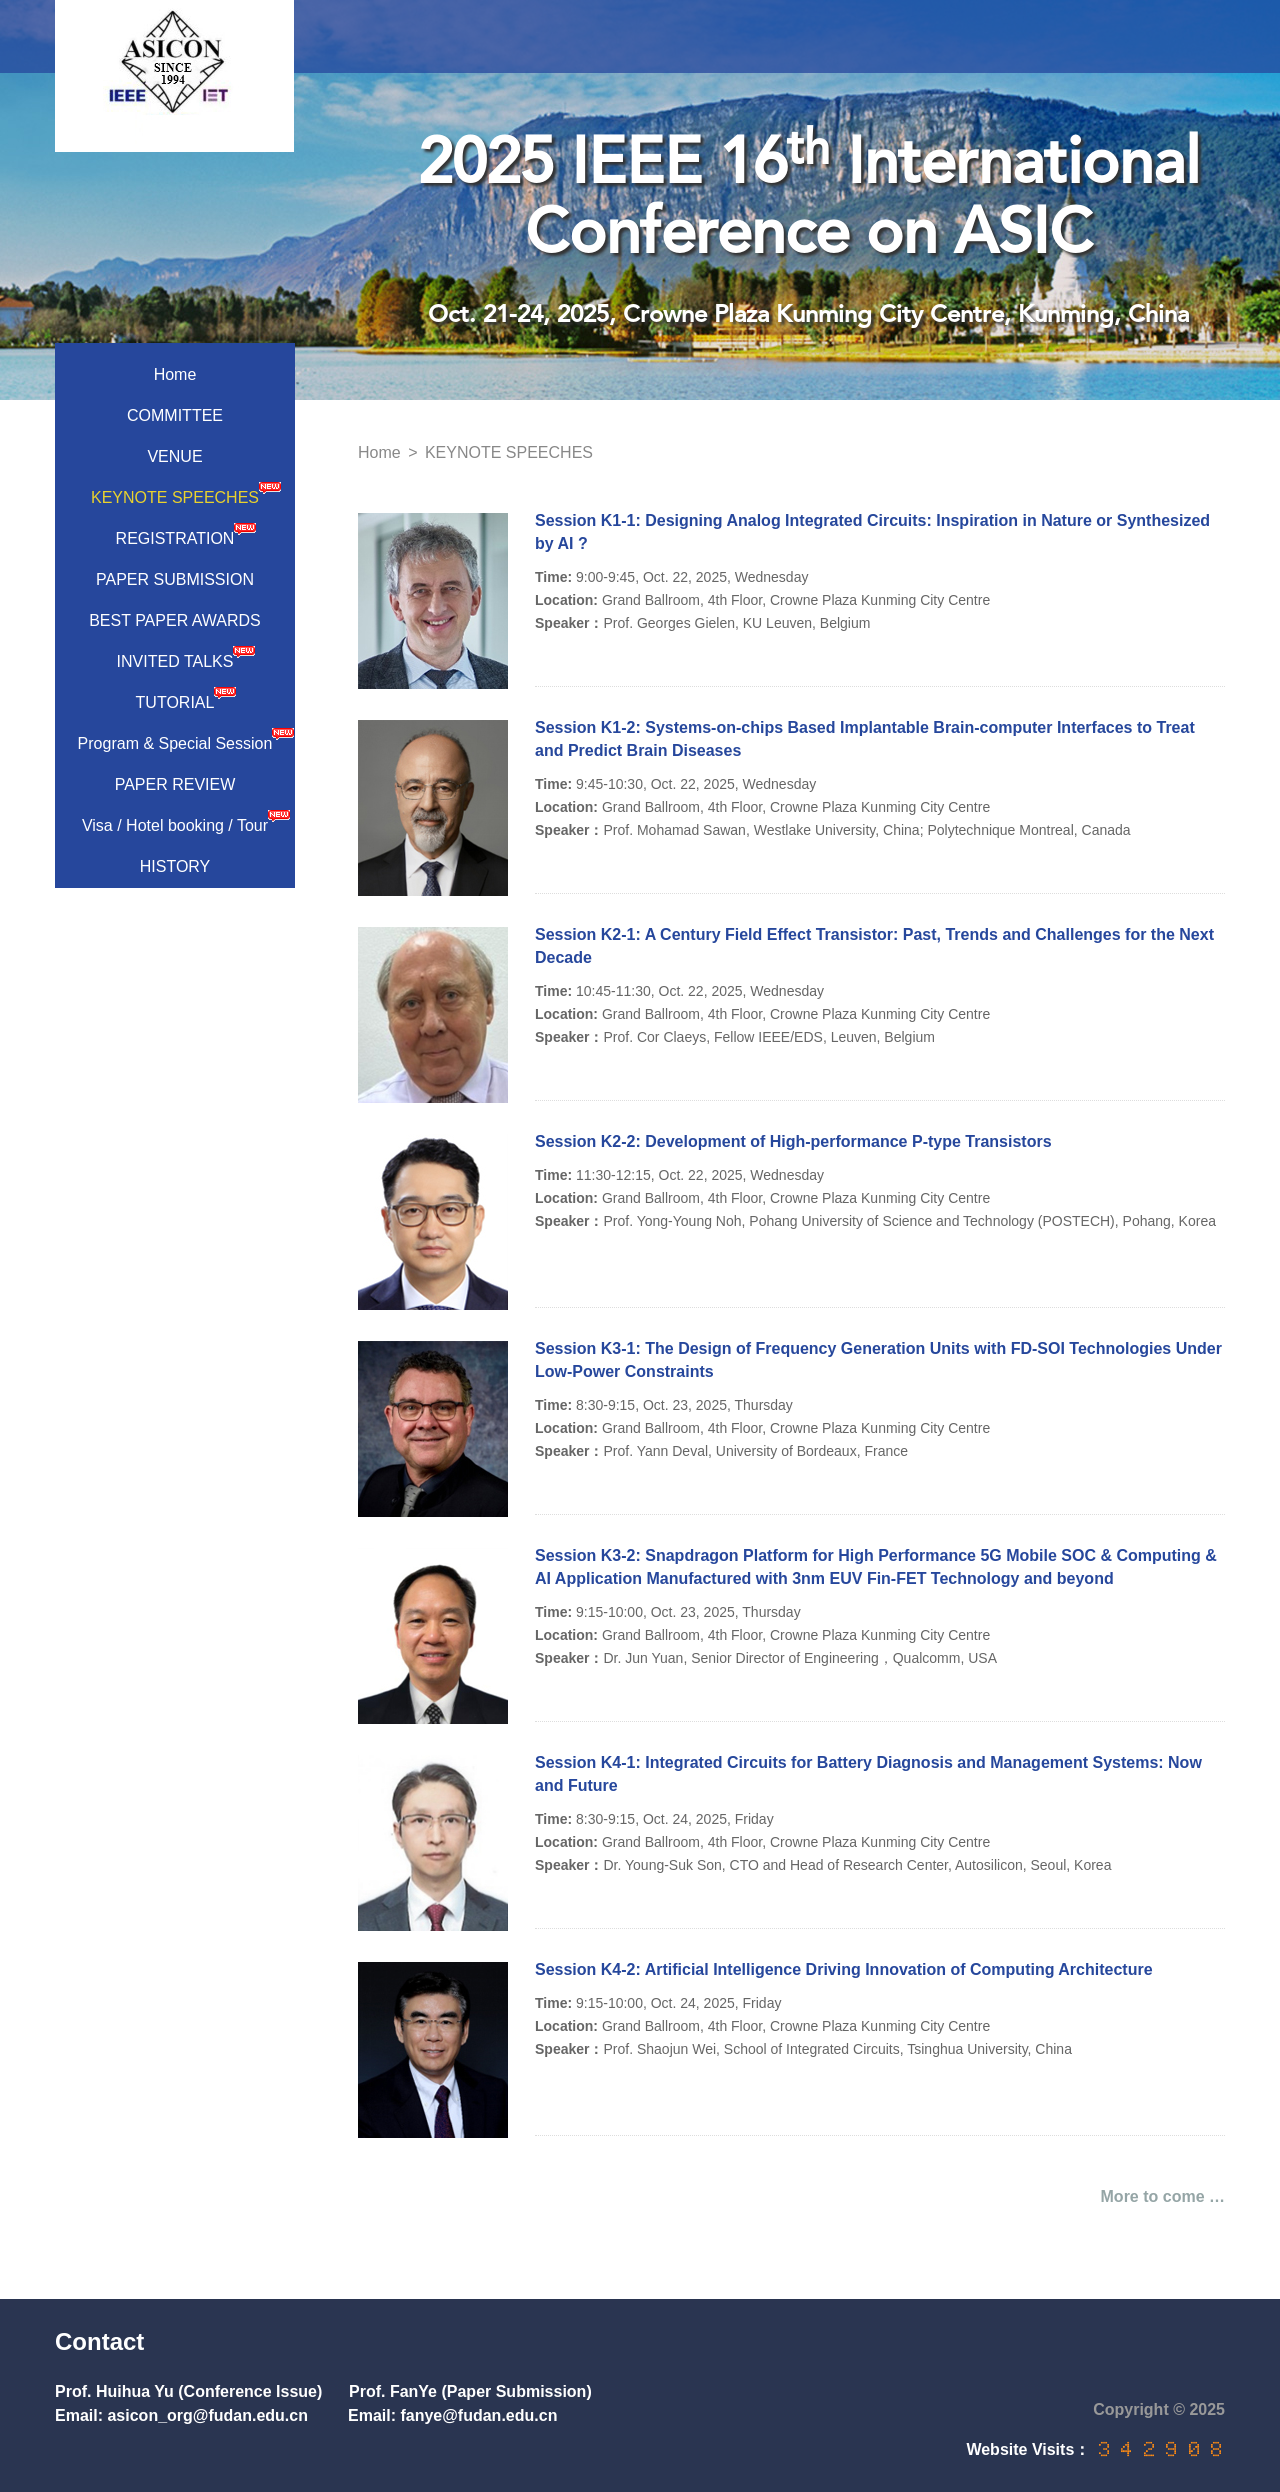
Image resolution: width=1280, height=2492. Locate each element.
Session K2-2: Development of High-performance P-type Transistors (793, 1141)
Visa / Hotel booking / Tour (186, 821)
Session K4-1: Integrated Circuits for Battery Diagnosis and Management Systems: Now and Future (868, 1774)
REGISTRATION (186, 534)
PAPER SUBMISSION (175, 579)
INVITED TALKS (186, 657)
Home (175, 374)
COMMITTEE (175, 415)
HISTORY (175, 866)
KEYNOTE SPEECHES (186, 493)
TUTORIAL (186, 698)
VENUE (174, 456)
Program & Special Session (186, 739)
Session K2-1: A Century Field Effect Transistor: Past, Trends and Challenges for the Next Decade (874, 946)
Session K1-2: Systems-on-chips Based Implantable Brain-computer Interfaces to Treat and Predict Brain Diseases (865, 739)
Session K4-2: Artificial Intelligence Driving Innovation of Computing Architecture (844, 1969)
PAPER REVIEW (175, 784)
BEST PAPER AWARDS (175, 620)
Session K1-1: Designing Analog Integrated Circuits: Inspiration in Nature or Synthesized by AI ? (872, 532)
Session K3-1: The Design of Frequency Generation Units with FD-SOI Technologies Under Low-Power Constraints (878, 1360)
